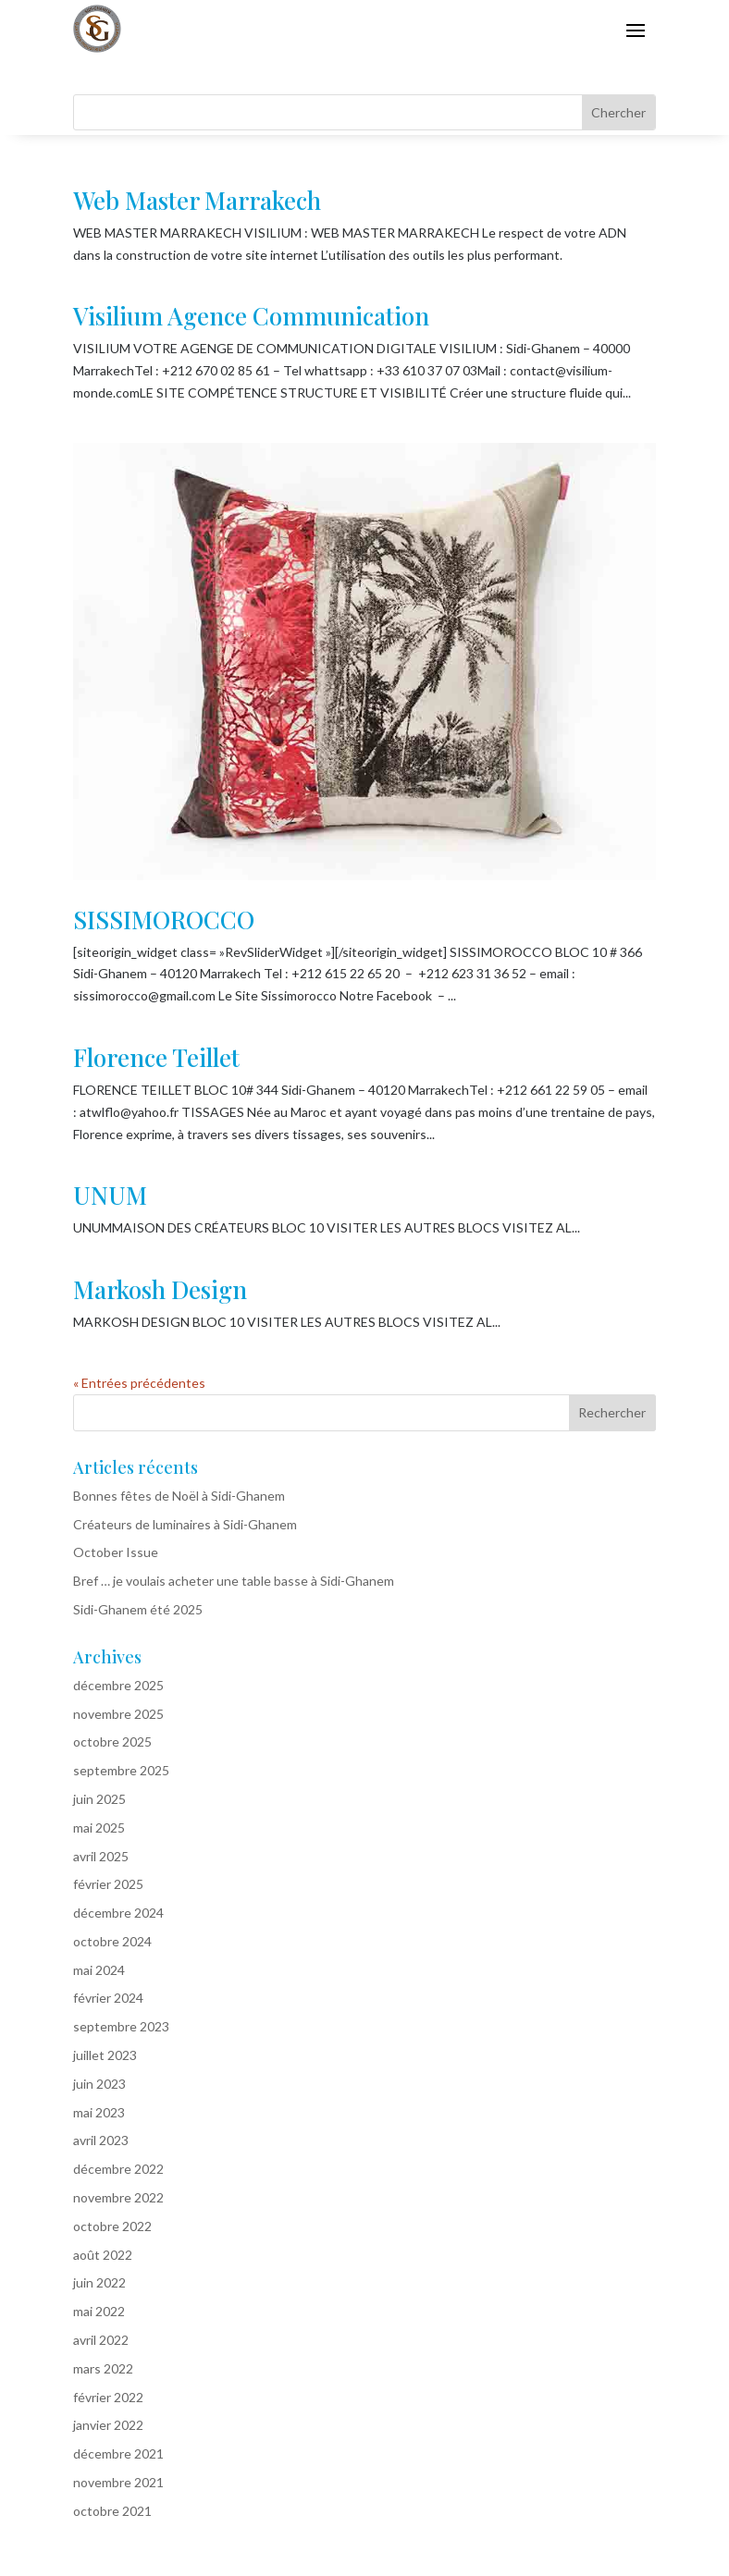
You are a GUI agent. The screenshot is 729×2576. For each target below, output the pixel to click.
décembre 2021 (118, 2453)
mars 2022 (103, 2368)
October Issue (115, 1552)
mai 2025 (99, 1827)
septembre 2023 (121, 2026)
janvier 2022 (108, 2425)
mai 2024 (99, 1970)
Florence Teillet (156, 1057)
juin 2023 (99, 2083)
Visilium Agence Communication (251, 316)
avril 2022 (101, 2340)
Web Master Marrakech (197, 200)
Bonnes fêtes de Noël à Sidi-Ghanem (179, 1495)
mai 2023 (99, 2112)
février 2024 (108, 1998)
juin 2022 (99, 2282)
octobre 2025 (112, 1741)
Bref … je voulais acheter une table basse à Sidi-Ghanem (233, 1581)
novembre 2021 (118, 2482)
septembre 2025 (121, 1770)
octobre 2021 (112, 2511)
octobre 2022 (112, 2226)
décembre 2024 (118, 1912)
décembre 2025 (118, 1685)
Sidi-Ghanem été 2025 (138, 1609)
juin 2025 (99, 1799)
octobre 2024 (112, 1941)
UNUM (110, 1195)
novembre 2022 (118, 2197)
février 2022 (108, 2397)
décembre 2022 (118, 2169)
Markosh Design (160, 1289)
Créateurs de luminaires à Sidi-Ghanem (185, 1524)
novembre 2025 (118, 1714)
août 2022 (102, 2255)
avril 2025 (101, 1856)
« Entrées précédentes (139, 1383)
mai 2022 (99, 2311)
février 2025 (108, 1884)
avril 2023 (101, 2140)
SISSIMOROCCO (163, 919)
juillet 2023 (105, 2055)
